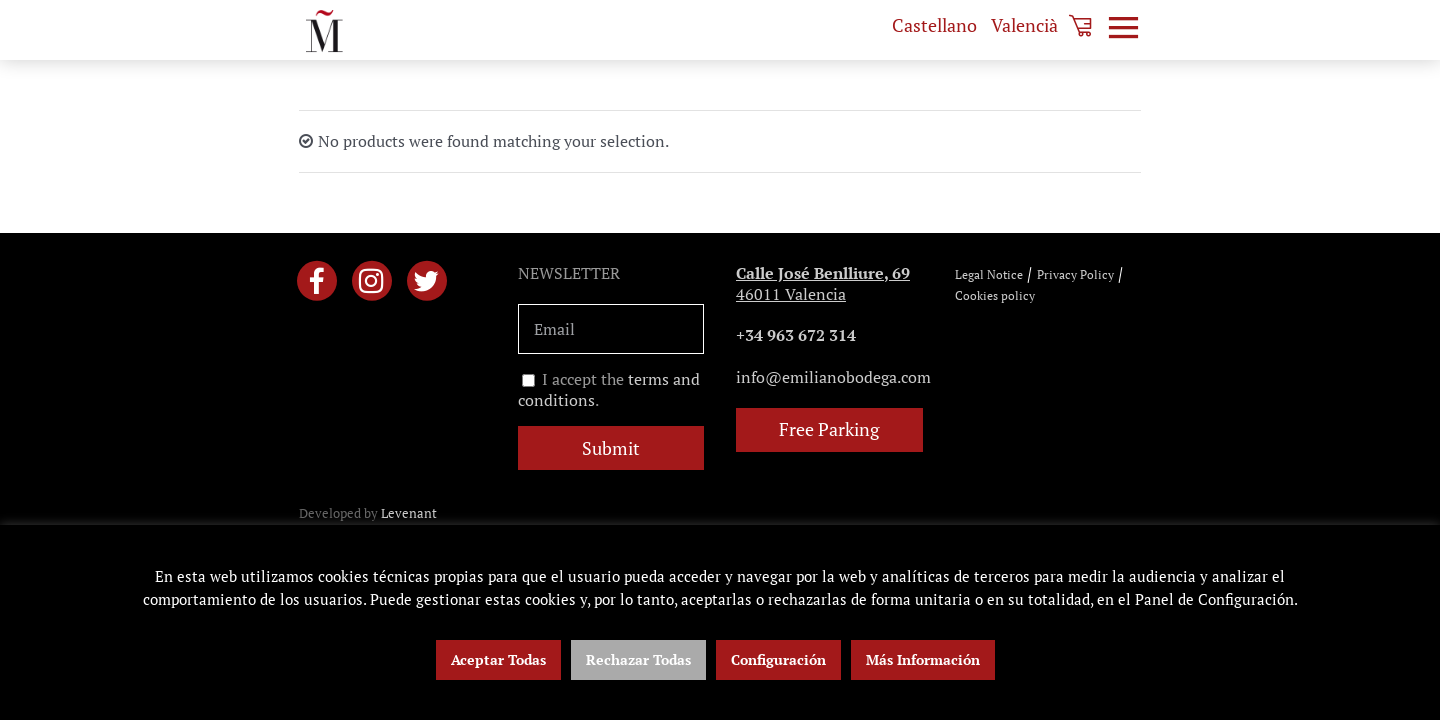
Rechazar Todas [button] (638, 659)
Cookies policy (995, 295)
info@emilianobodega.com (833, 377)
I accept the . (609, 390)
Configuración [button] (778, 659)
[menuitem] (934, 25)
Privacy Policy (1075, 274)
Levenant (409, 513)
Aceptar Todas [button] (498, 659)
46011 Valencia (823, 283)
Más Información (923, 659)
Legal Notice (989, 274)
